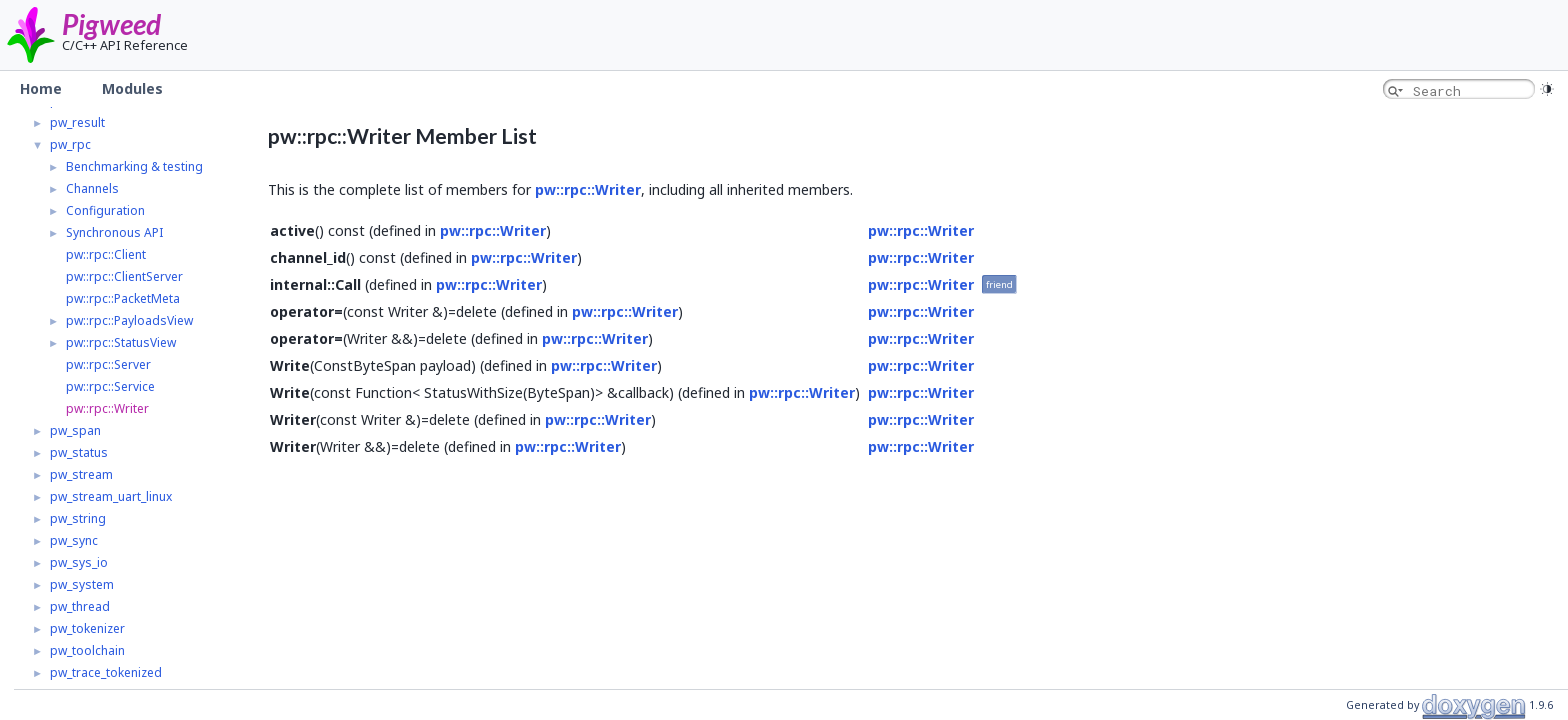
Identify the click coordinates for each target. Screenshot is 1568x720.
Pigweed (111, 24)
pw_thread (80, 606)
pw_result (77, 122)
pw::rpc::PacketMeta (123, 298)
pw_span (75, 430)
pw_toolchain (87, 650)
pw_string (78, 518)
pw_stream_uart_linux (111, 496)
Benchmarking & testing (134, 166)
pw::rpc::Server (108, 364)
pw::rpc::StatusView (121, 342)
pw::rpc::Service (110, 386)
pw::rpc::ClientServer (124, 276)
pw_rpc (70, 144)
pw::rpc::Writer (107, 408)
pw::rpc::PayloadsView (129, 320)
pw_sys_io (79, 562)
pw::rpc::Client (106, 254)
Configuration (105, 210)
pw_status (79, 452)
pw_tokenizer (87, 628)
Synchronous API (114, 232)
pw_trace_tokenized (106, 672)
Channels (92, 188)
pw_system (82, 584)
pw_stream (81, 474)
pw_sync (74, 540)
